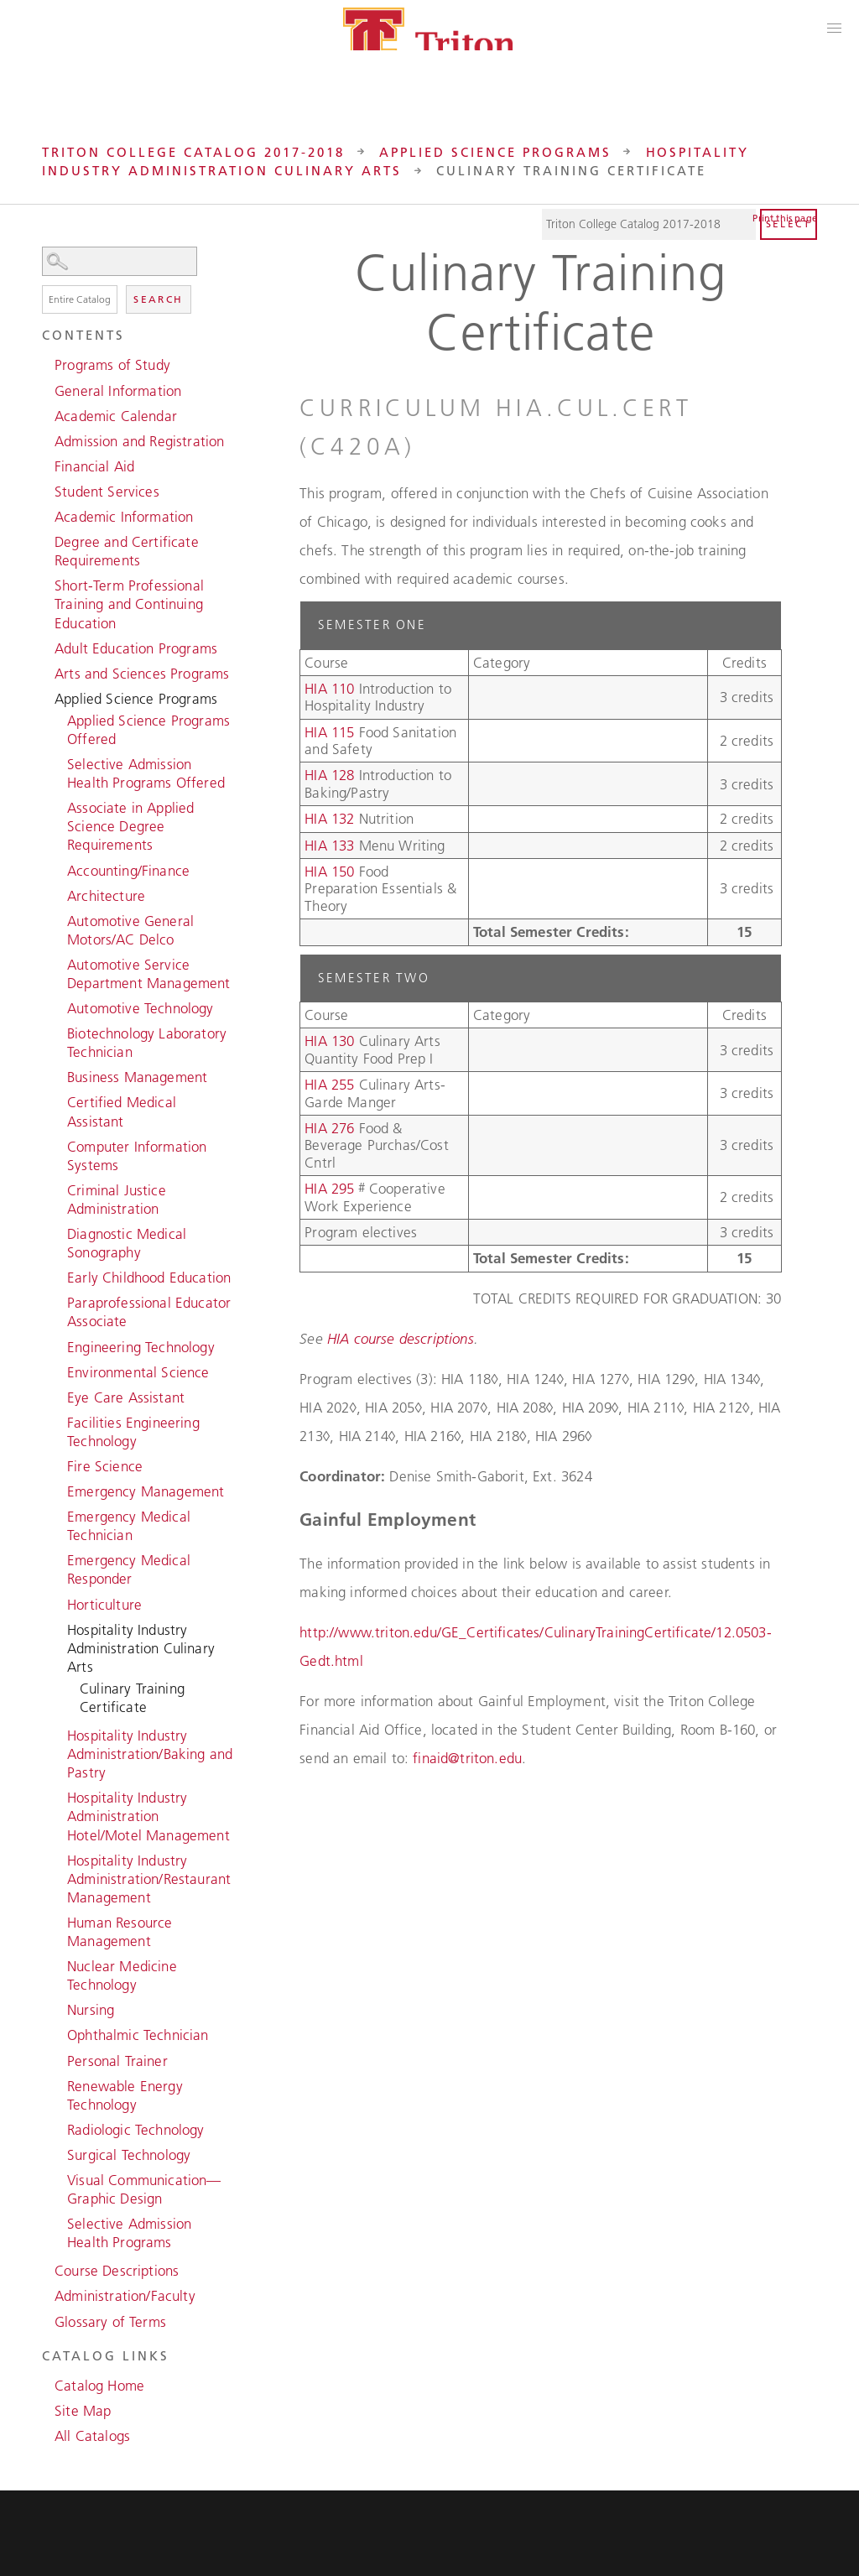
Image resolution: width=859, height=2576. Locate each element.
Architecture (106, 895)
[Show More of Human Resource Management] (59, 1921)
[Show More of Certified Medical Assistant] (59, 1100)
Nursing (90, 2009)
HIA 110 (329, 688)
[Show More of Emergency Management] (59, 1490)
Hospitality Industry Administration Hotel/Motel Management (148, 1816)
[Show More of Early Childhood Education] (59, 1276)
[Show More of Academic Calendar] (46, 414)
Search (158, 299)
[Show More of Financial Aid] (46, 465)
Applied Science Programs (495, 152)
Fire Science (105, 1466)
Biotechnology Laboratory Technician (146, 1042)
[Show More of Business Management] (59, 1075)
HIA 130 (329, 1041)
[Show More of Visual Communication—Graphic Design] (59, 2178)
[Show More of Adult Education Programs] (46, 647)
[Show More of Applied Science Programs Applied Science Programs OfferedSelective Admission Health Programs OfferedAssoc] (46, 697)
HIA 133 (329, 845)
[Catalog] (649, 224)
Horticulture (104, 1604)
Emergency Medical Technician (128, 1525)
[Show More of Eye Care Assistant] (59, 1396)
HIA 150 (329, 871)
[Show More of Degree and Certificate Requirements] (46, 540)
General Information (118, 390)
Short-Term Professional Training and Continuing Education (129, 604)
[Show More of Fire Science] (59, 1464)
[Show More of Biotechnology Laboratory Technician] (59, 1032)
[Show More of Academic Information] (46, 515)
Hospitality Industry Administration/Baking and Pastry (149, 1754)
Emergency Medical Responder (128, 1569)
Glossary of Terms (110, 2321)
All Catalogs (92, 2436)
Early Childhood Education (149, 1277)
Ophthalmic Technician (138, 2035)
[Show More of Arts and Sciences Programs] (46, 672)
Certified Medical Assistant (121, 1111)
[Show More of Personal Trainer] (59, 2059)
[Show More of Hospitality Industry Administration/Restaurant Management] (59, 1859)
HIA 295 (329, 1188)
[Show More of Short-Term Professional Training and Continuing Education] (46, 584)
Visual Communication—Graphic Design (144, 2189)
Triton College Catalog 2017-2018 (193, 152)
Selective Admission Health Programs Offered (146, 773)
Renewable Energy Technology (125, 2095)
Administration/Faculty (125, 2295)
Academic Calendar (116, 416)
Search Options (139, 276)
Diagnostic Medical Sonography (126, 1243)
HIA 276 (329, 1128)
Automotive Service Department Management (149, 973)
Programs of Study (112, 364)
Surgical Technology (128, 2155)
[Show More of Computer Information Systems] (59, 1145)
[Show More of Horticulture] (59, 1603)
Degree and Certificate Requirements (127, 551)
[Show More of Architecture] (59, 894)
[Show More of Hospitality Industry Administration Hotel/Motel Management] (59, 1796)
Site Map (83, 2410)
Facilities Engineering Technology (133, 1431)
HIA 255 (329, 1084)
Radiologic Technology (136, 2129)
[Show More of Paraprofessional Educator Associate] (59, 1301)
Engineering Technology (141, 1347)
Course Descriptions (117, 2270)
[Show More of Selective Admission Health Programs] (59, 2222)
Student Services (107, 491)
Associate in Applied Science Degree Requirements (130, 826)
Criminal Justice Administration (116, 1199)
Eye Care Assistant (126, 1397)
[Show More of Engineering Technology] (59, 1345)
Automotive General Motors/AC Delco (130, 930)
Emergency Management (145, 1491)
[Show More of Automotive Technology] (59, 1006)
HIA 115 (329, 732)
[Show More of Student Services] (46, 490)
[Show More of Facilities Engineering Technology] (59, 1421)
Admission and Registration (139, 441)
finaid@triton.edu (467, 1758)
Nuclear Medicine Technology (122, 1975)
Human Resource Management (119, 1931)
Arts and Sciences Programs (142, 673)
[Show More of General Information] (46, 389)
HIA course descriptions (400, 1338)
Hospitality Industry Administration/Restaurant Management (149, 1879)
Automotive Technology (140, 1008)
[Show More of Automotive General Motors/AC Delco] (59, 919)
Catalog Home (99, 2385)
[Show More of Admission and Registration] (46, 439)
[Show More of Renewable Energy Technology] (59, 2084)
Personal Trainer (117, 2061)
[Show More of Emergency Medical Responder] (59, 1558)
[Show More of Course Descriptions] (46, 2269)
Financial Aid (94, 466)
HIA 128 (329, 775)
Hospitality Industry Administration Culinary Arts (141, 1648)
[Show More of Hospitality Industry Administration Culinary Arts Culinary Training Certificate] (59, 1628)
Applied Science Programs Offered (148, 729)
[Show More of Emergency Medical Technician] (59, 1515)
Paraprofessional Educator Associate (149, 1312)
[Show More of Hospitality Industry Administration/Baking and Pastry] (59, 1734)
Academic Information (124, 516)
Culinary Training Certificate (132, 1697)
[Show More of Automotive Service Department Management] (59, 963)
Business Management (137, 1077)
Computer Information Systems (136, 1156)
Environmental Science (138, 1372)
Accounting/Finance (128, 870)
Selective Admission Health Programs (129, 2233)
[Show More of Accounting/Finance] (59, 869)
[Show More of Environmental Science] (59, 1370)
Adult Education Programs (136, 648)
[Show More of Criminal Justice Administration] (59, 1188)
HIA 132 (329, 818)
